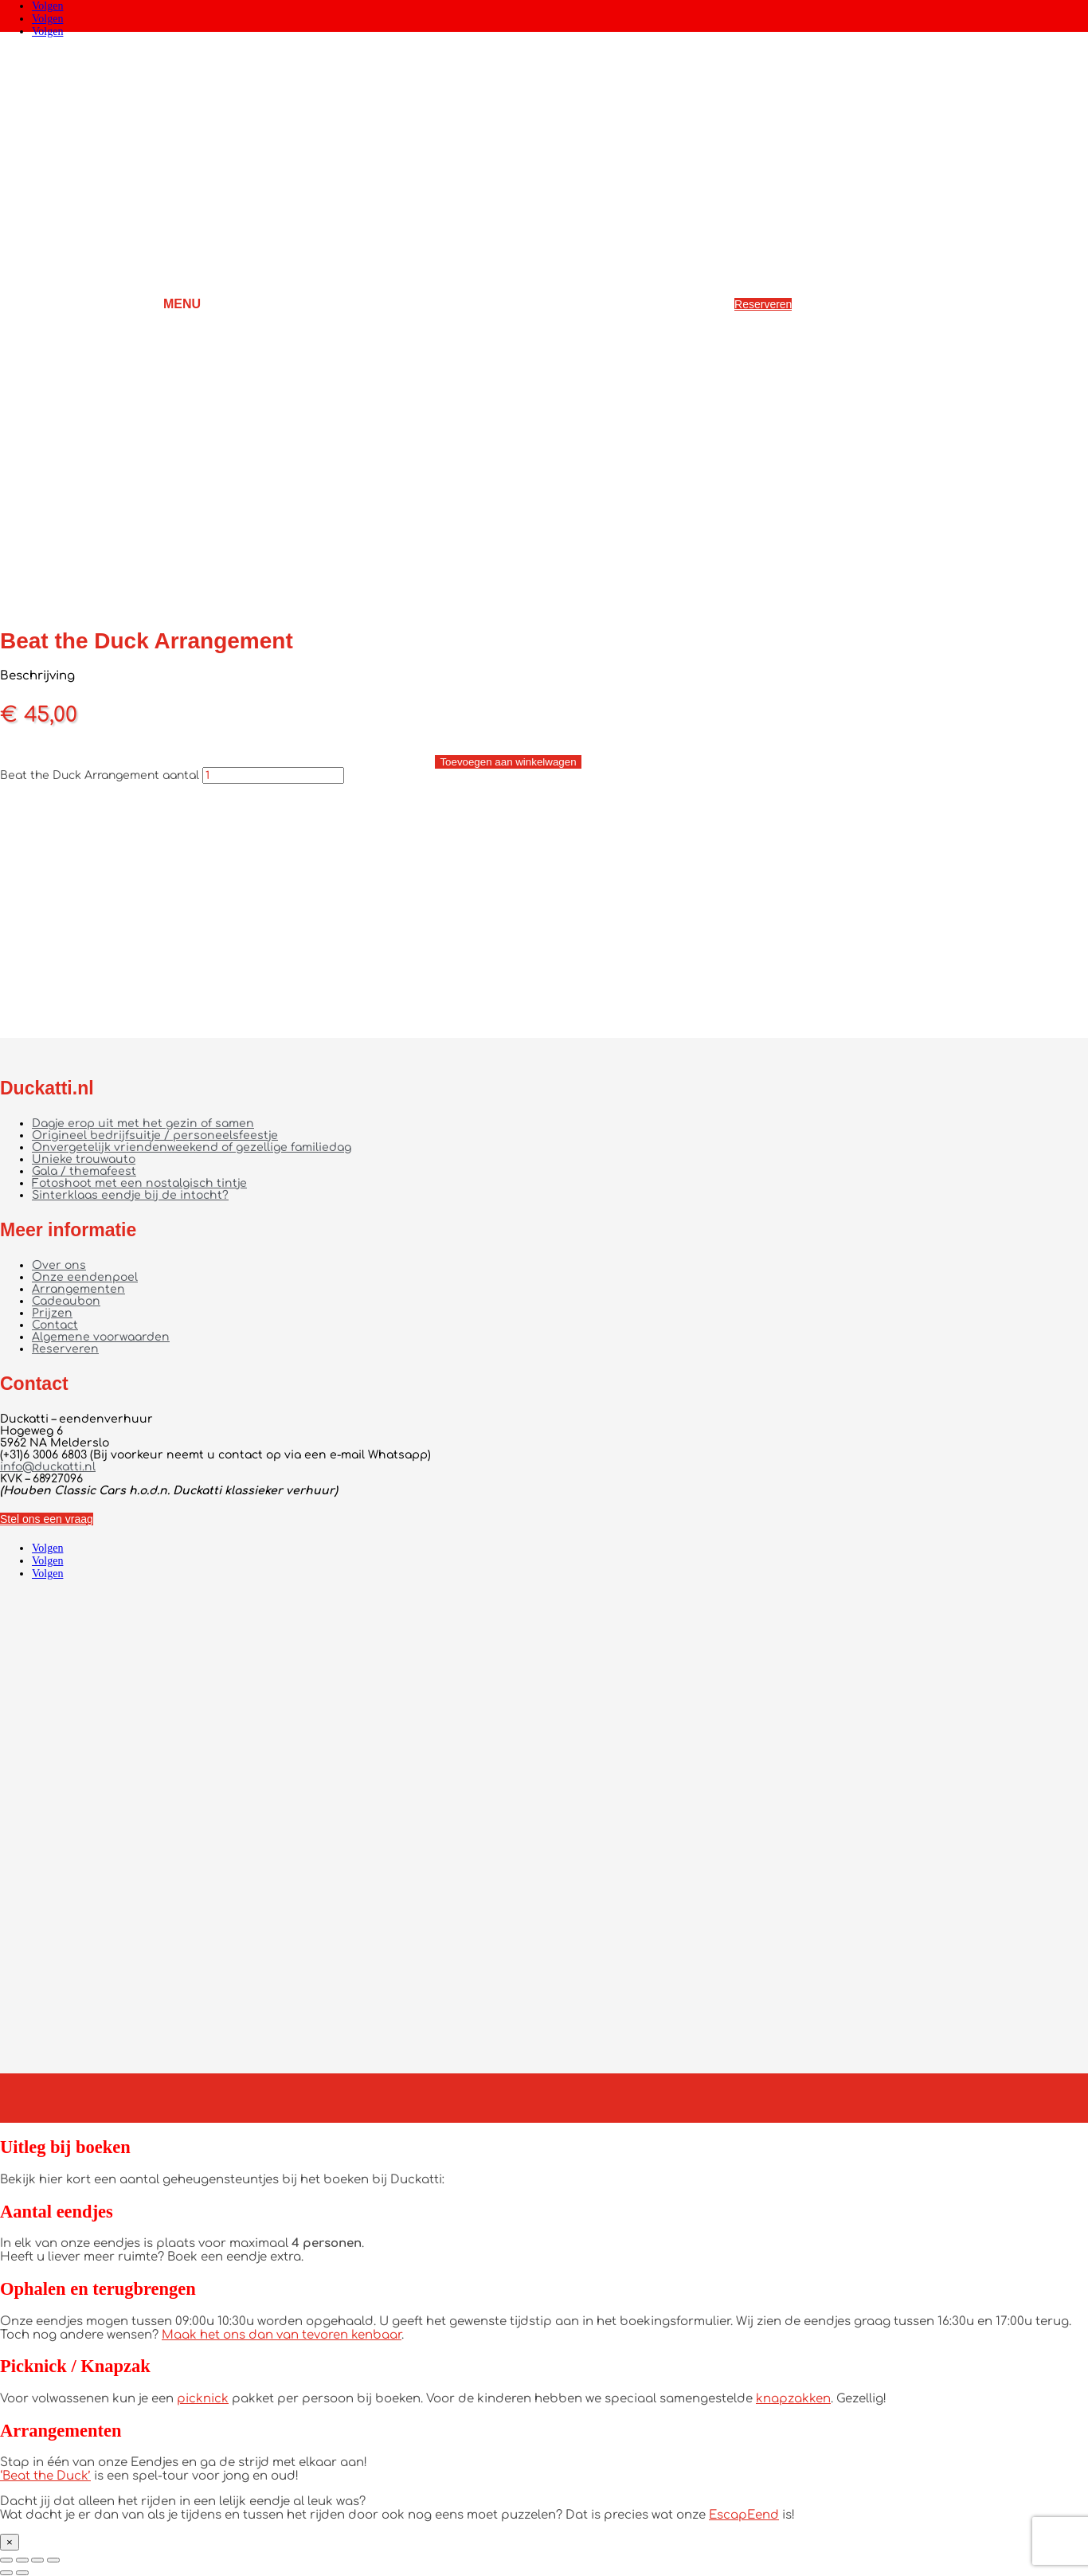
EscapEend (744, 2515)
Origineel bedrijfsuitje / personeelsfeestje (155, 1135)
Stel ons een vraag (46, 1519)
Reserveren (763, 304)
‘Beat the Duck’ (45, 2476)
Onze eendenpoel (85, 1277)
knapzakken (793, 2399)
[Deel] (37, 2560)
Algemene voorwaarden (101, 1337)
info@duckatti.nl (48, 1467)
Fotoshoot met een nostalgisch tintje (139, 1183)
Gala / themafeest (84, 1171)
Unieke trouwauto (83, 1159)
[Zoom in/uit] (6, 2560)
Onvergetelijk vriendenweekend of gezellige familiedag (191, 1147)
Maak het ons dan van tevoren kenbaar (281, 2335)
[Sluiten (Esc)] (53, 2560)
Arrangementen (78, 1289)
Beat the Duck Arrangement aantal (99, 775)
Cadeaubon (66, 1301)
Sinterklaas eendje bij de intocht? (130, 1195)
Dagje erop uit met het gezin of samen (143, 1123)
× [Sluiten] (9, 2542)
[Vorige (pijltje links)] (6, 2572)
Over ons (59, 1265)
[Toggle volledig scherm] (22, 2560)
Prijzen (52, 1313)
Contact (55, 1325)
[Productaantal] (273, 775)
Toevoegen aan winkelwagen (508, 762)
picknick (203, 2399)
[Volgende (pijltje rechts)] (22, 2572)
